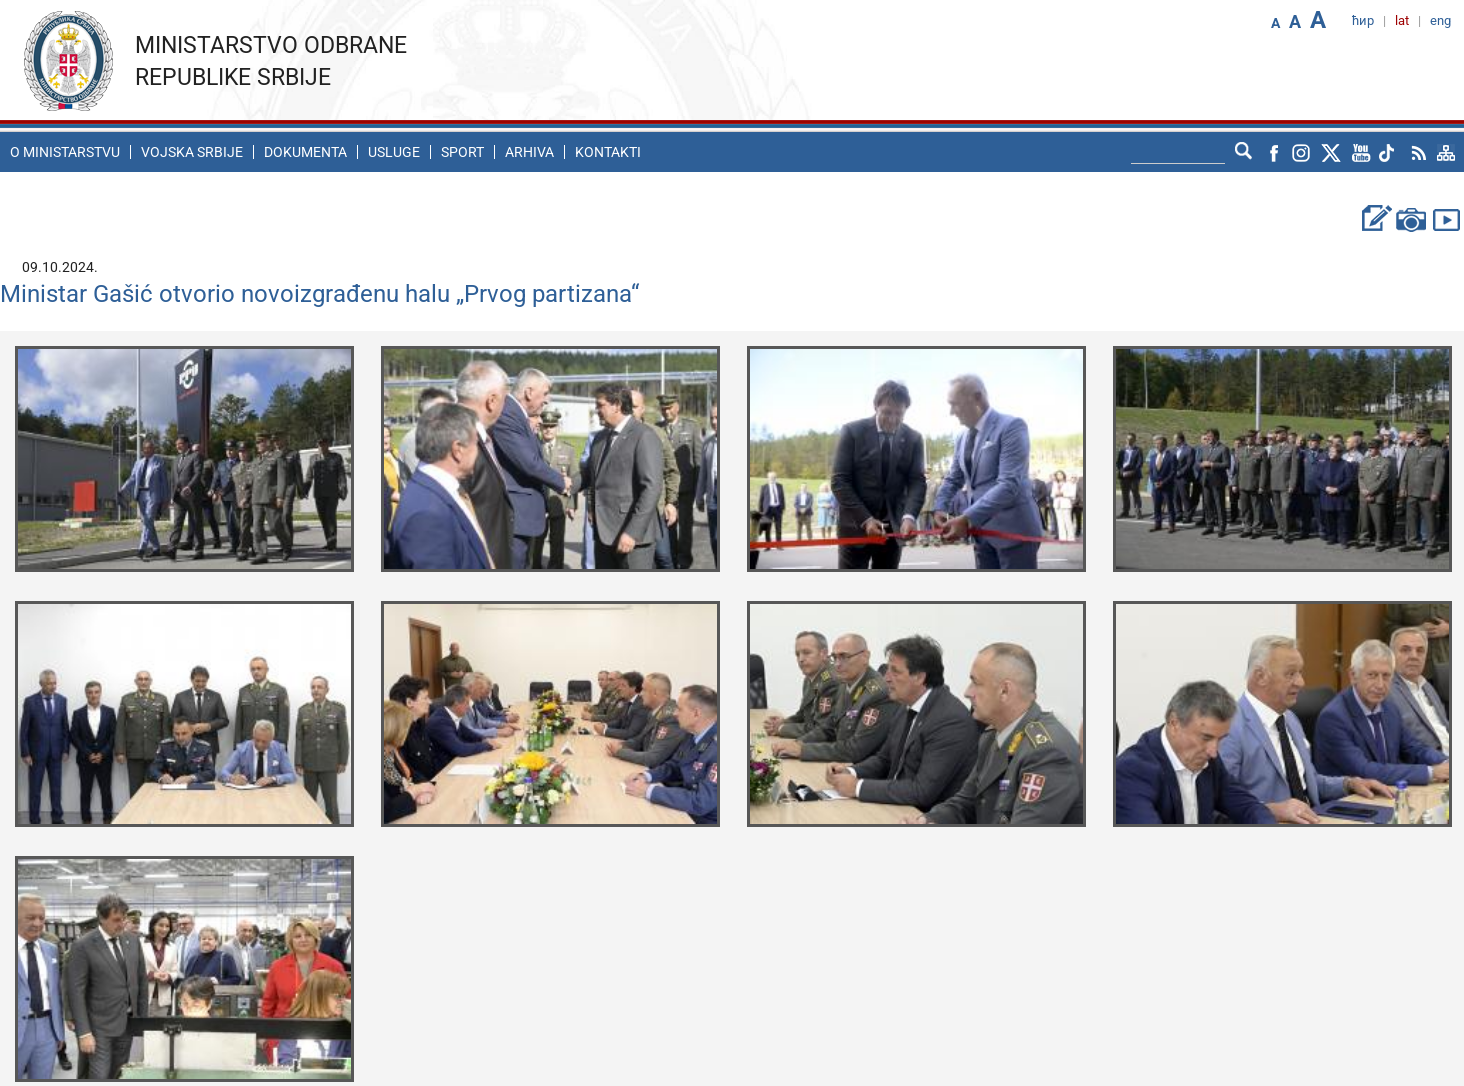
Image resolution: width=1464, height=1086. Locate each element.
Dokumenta (305, 152)
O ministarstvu (65, 152)
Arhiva (529, 152)
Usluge (394, 152)
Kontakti (608, 152)
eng (1440, 20)
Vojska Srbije (192, 152)
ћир (1363, 20)
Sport (462, 152)
